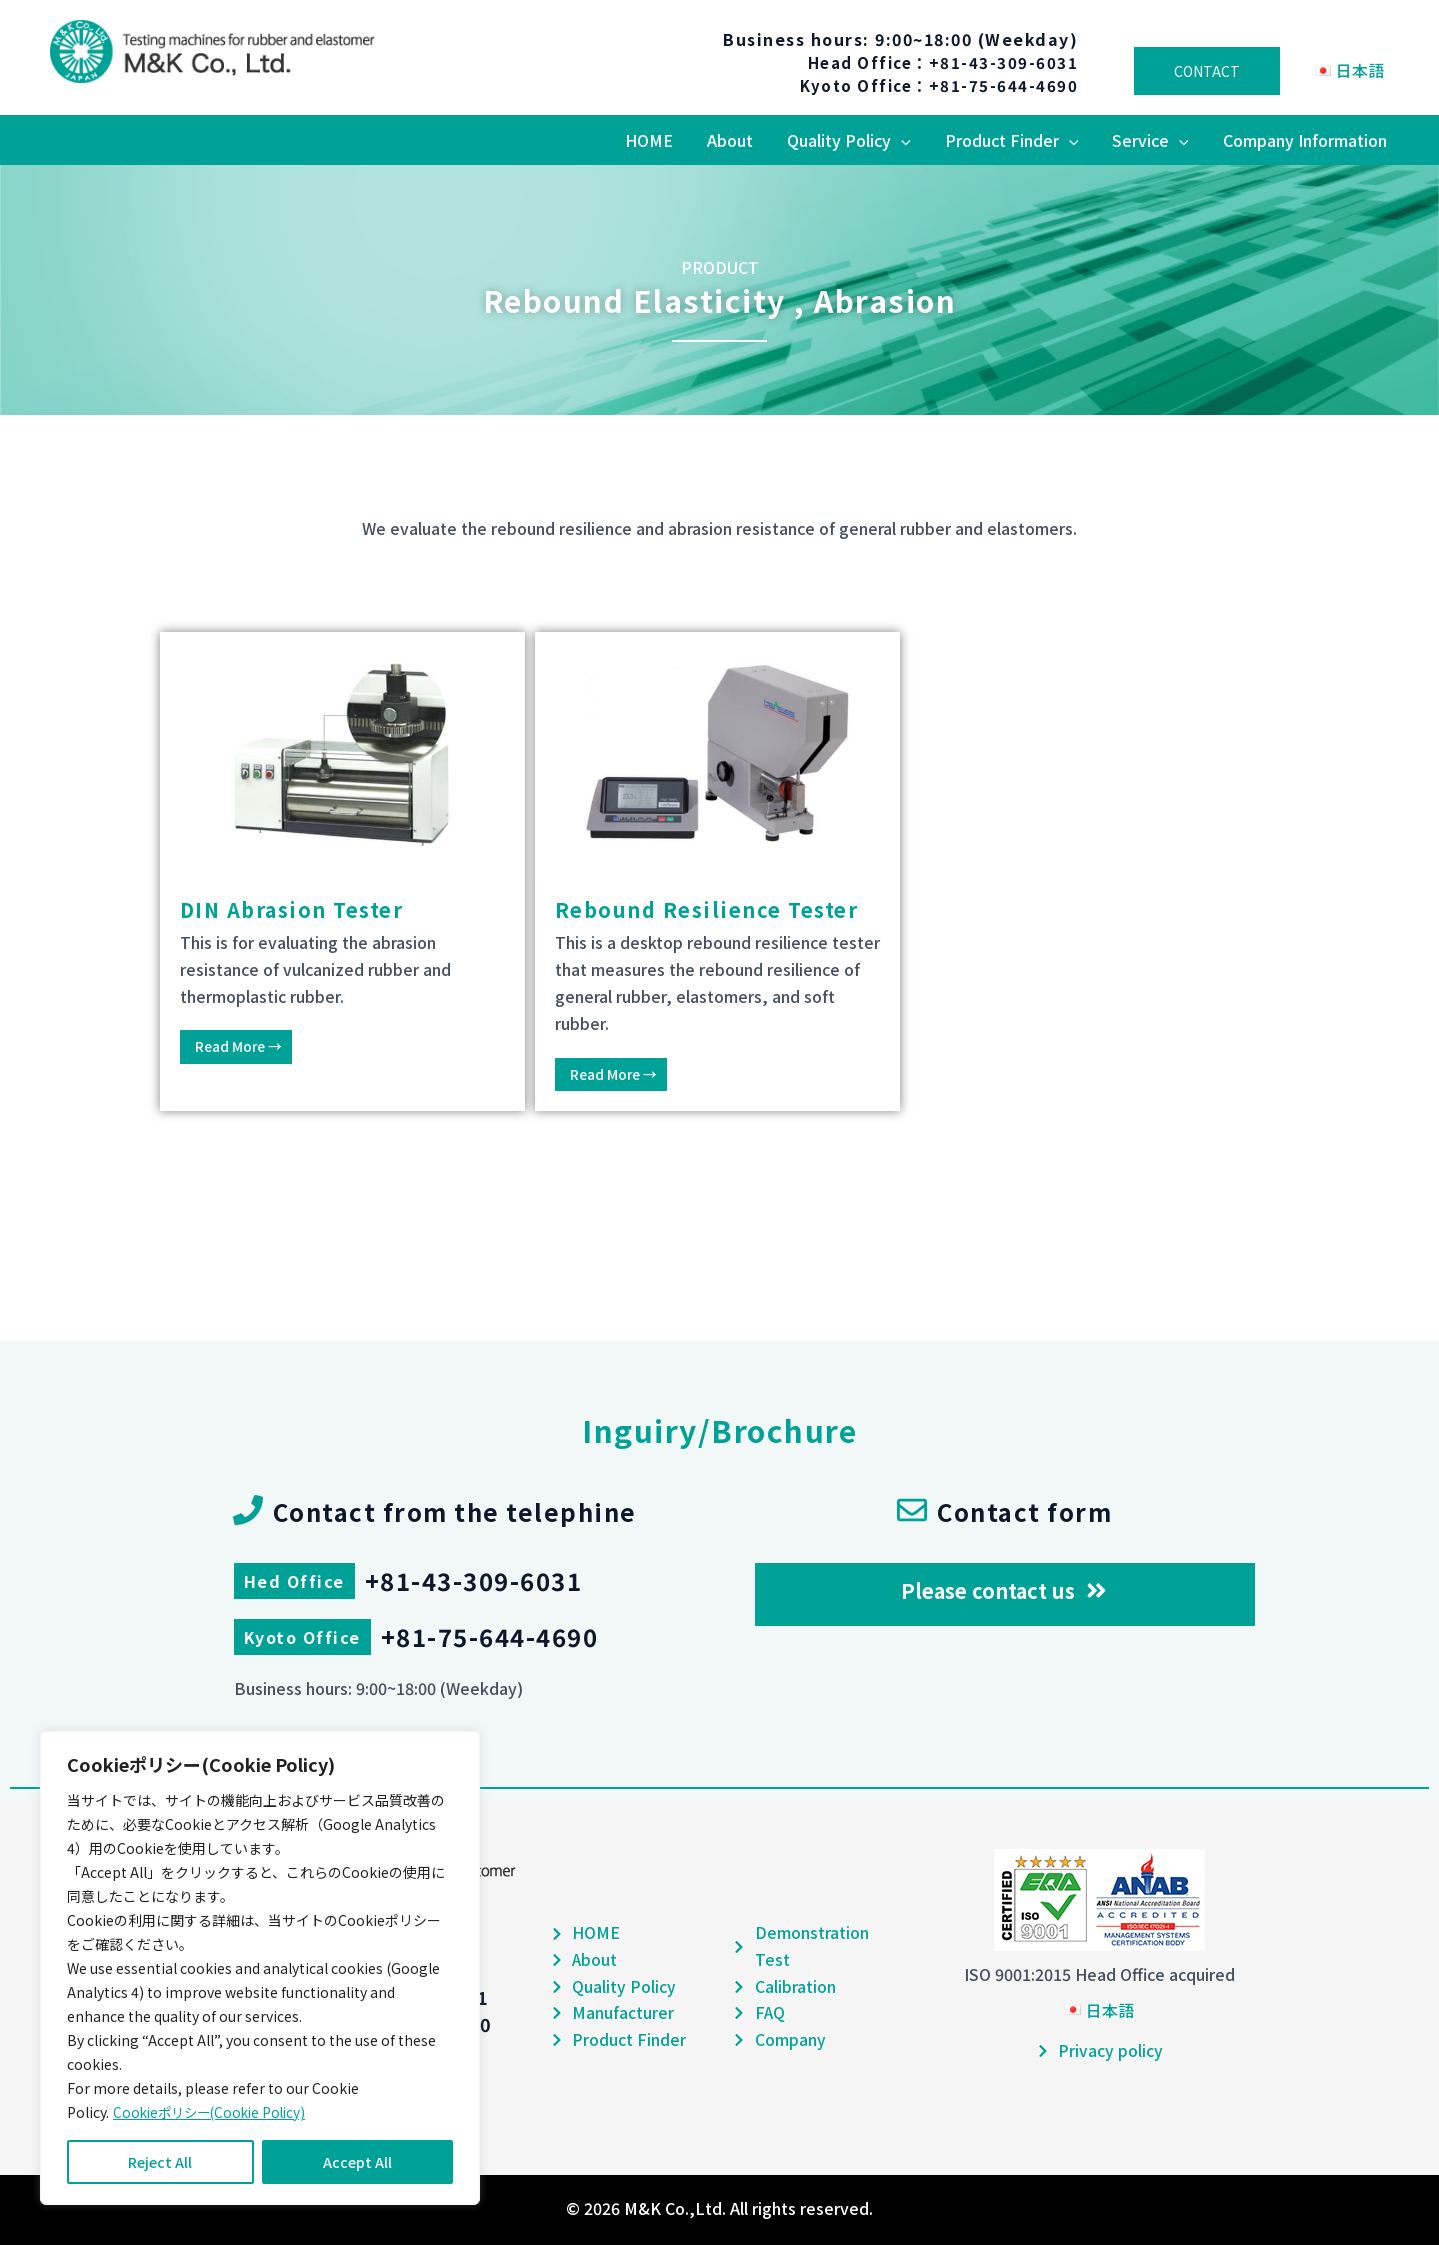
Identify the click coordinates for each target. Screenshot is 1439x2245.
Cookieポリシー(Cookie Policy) (214, 2112)
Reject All (160, 2162)
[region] (260, 1968)
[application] (908, 140)
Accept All (357, 2162)
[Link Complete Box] (342, 871)
